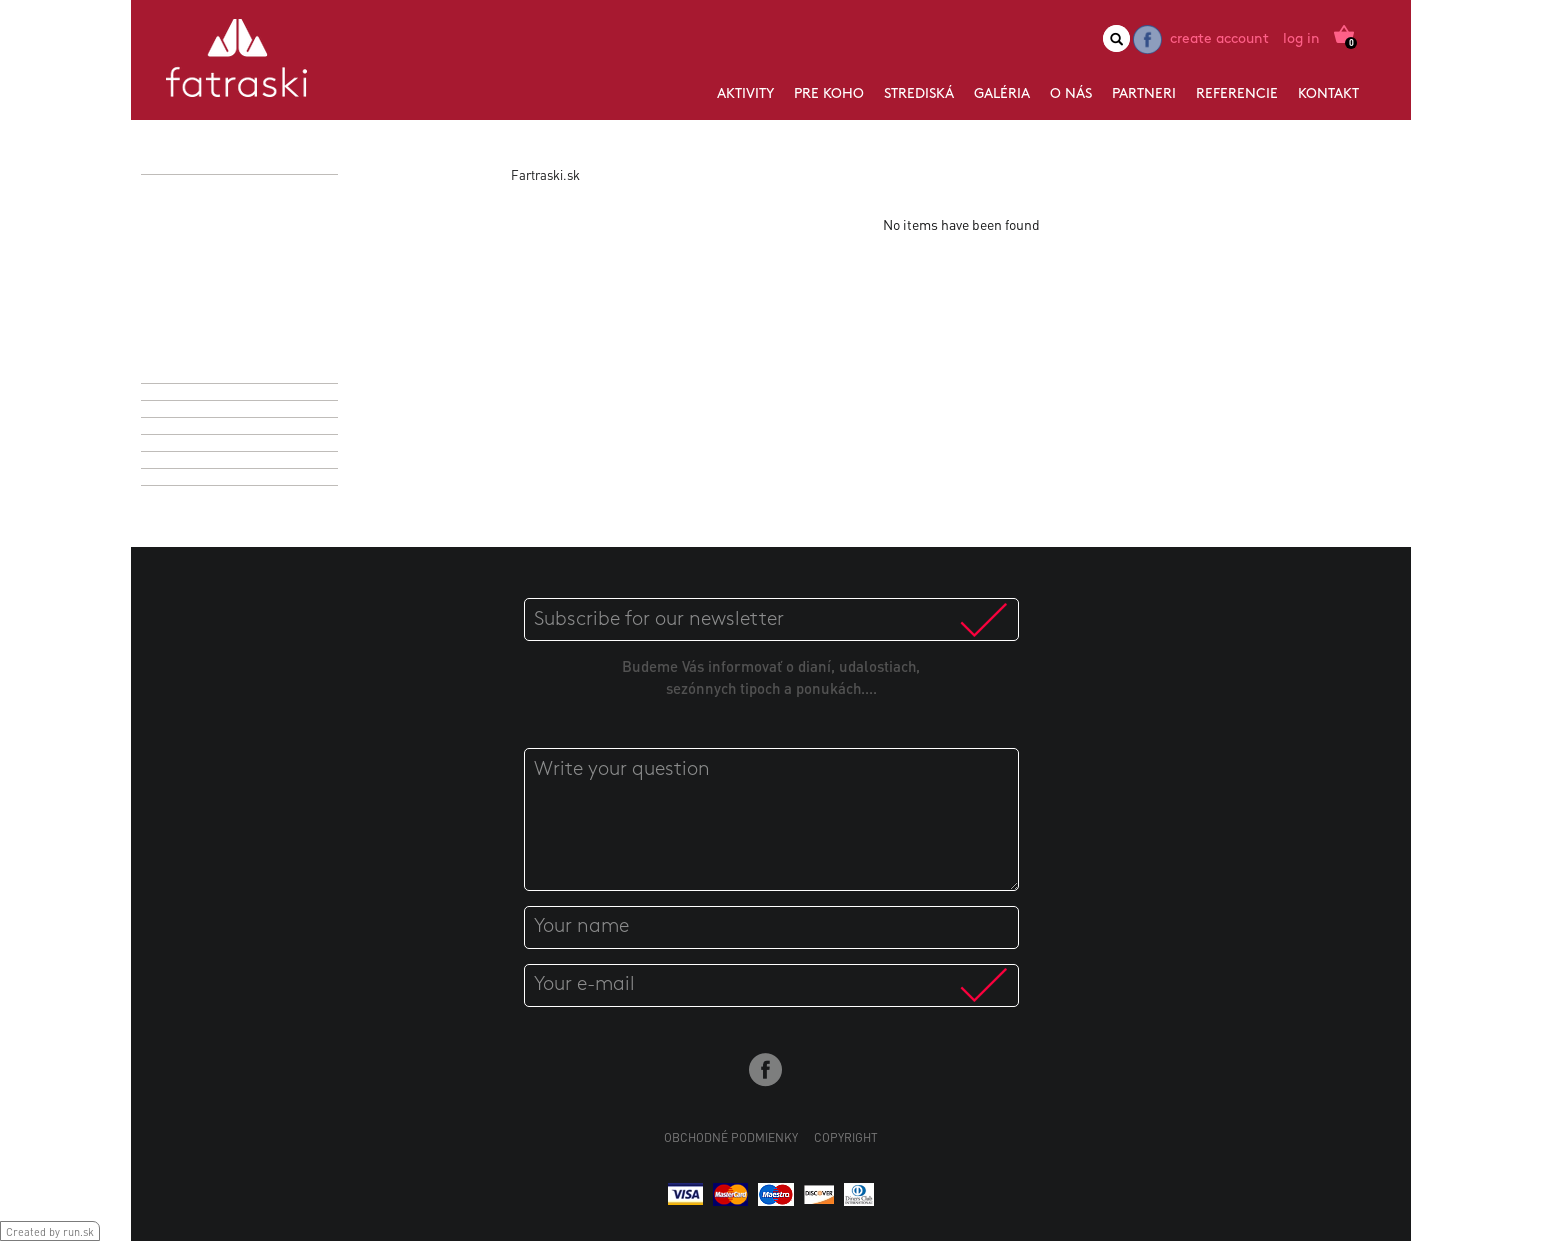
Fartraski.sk (545, 174)
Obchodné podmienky (731, 1137)
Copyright (846, 1137)
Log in (1301, 39)
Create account (1219, 39)
